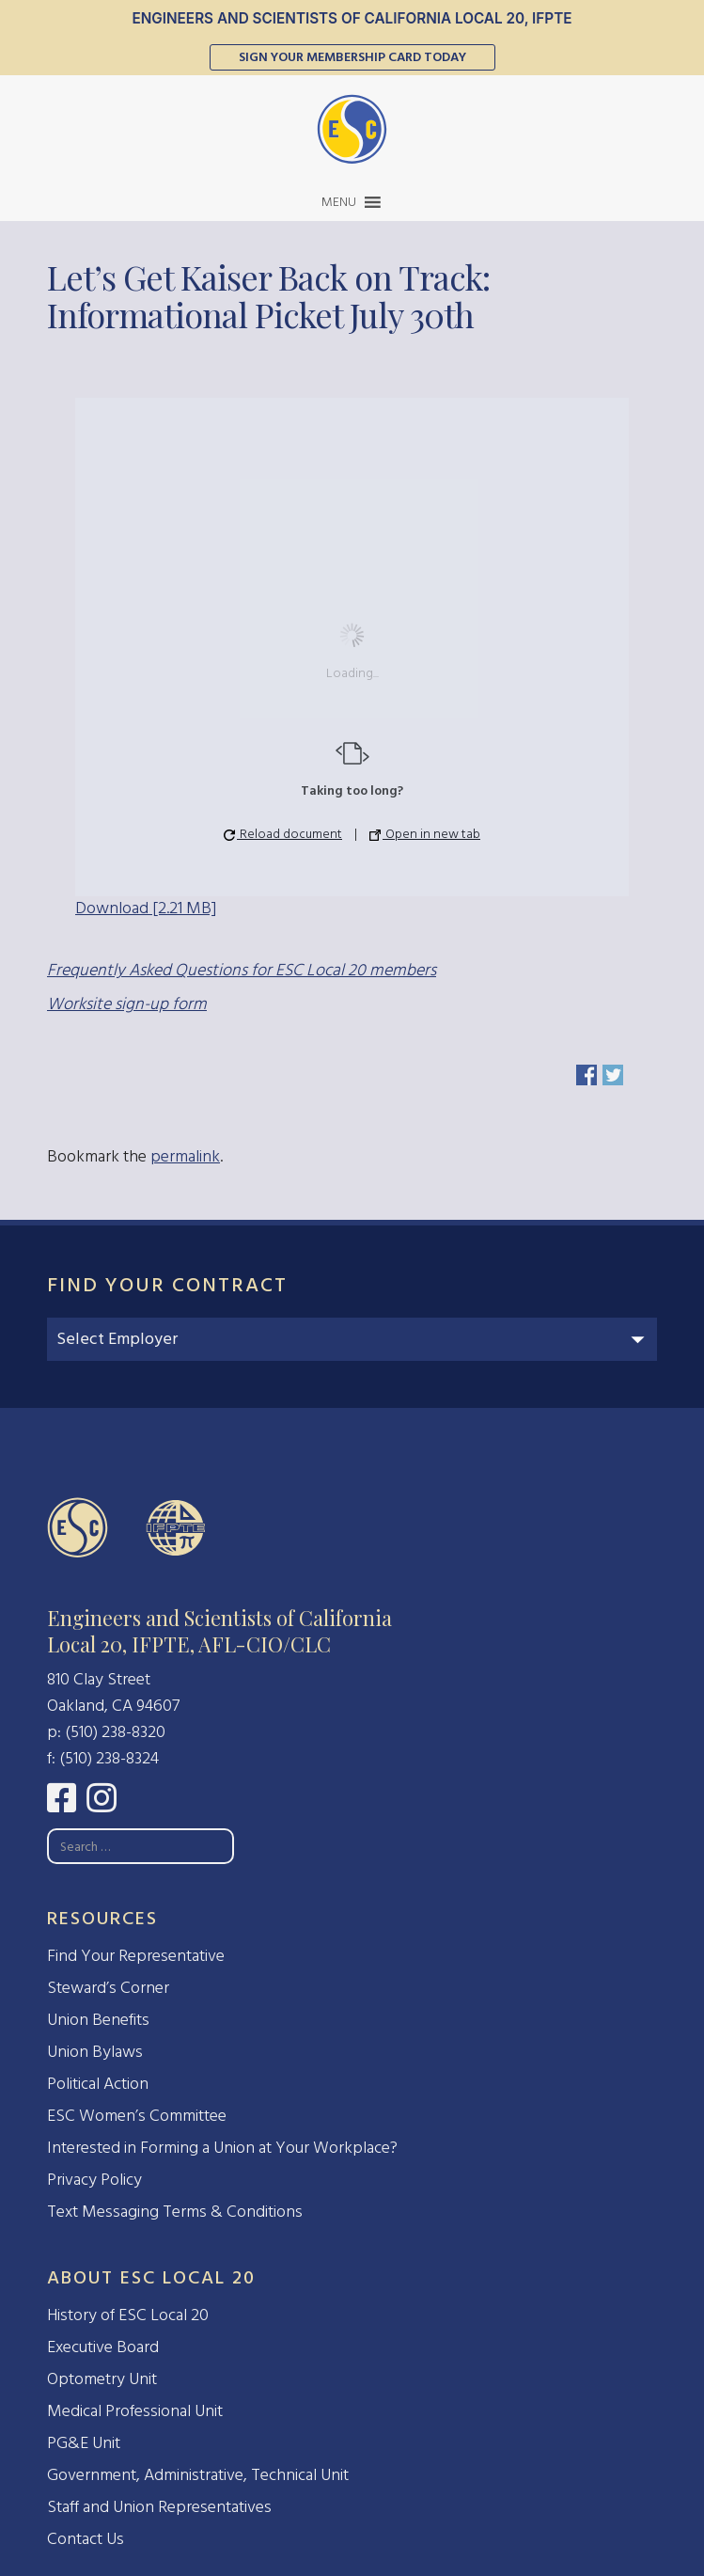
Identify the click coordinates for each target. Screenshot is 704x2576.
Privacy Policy (94, 2179)
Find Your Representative (136, 1955)
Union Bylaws (95, 2051)
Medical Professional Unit (135, 2411)
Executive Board (103, 2347)
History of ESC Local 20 (128, 2315)
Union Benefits (98, 2019)
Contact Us (85, 2538)
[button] (338, 202)
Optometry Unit (102, 2379)
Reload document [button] (283, 834)
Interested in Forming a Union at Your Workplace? (222, 2147)
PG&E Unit (83, 2443)
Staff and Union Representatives (159, 2507)
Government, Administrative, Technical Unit (198, 2475)
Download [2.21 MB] (145, 908)
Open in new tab (424, 834)
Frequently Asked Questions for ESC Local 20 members (241, 970)
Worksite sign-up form (127, 1004)
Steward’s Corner (108, 1987)
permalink (185, 1156)
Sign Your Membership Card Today (352, 57)
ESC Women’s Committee (137, 2115)
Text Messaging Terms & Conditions (175, 2211)
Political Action (98, 2083)
